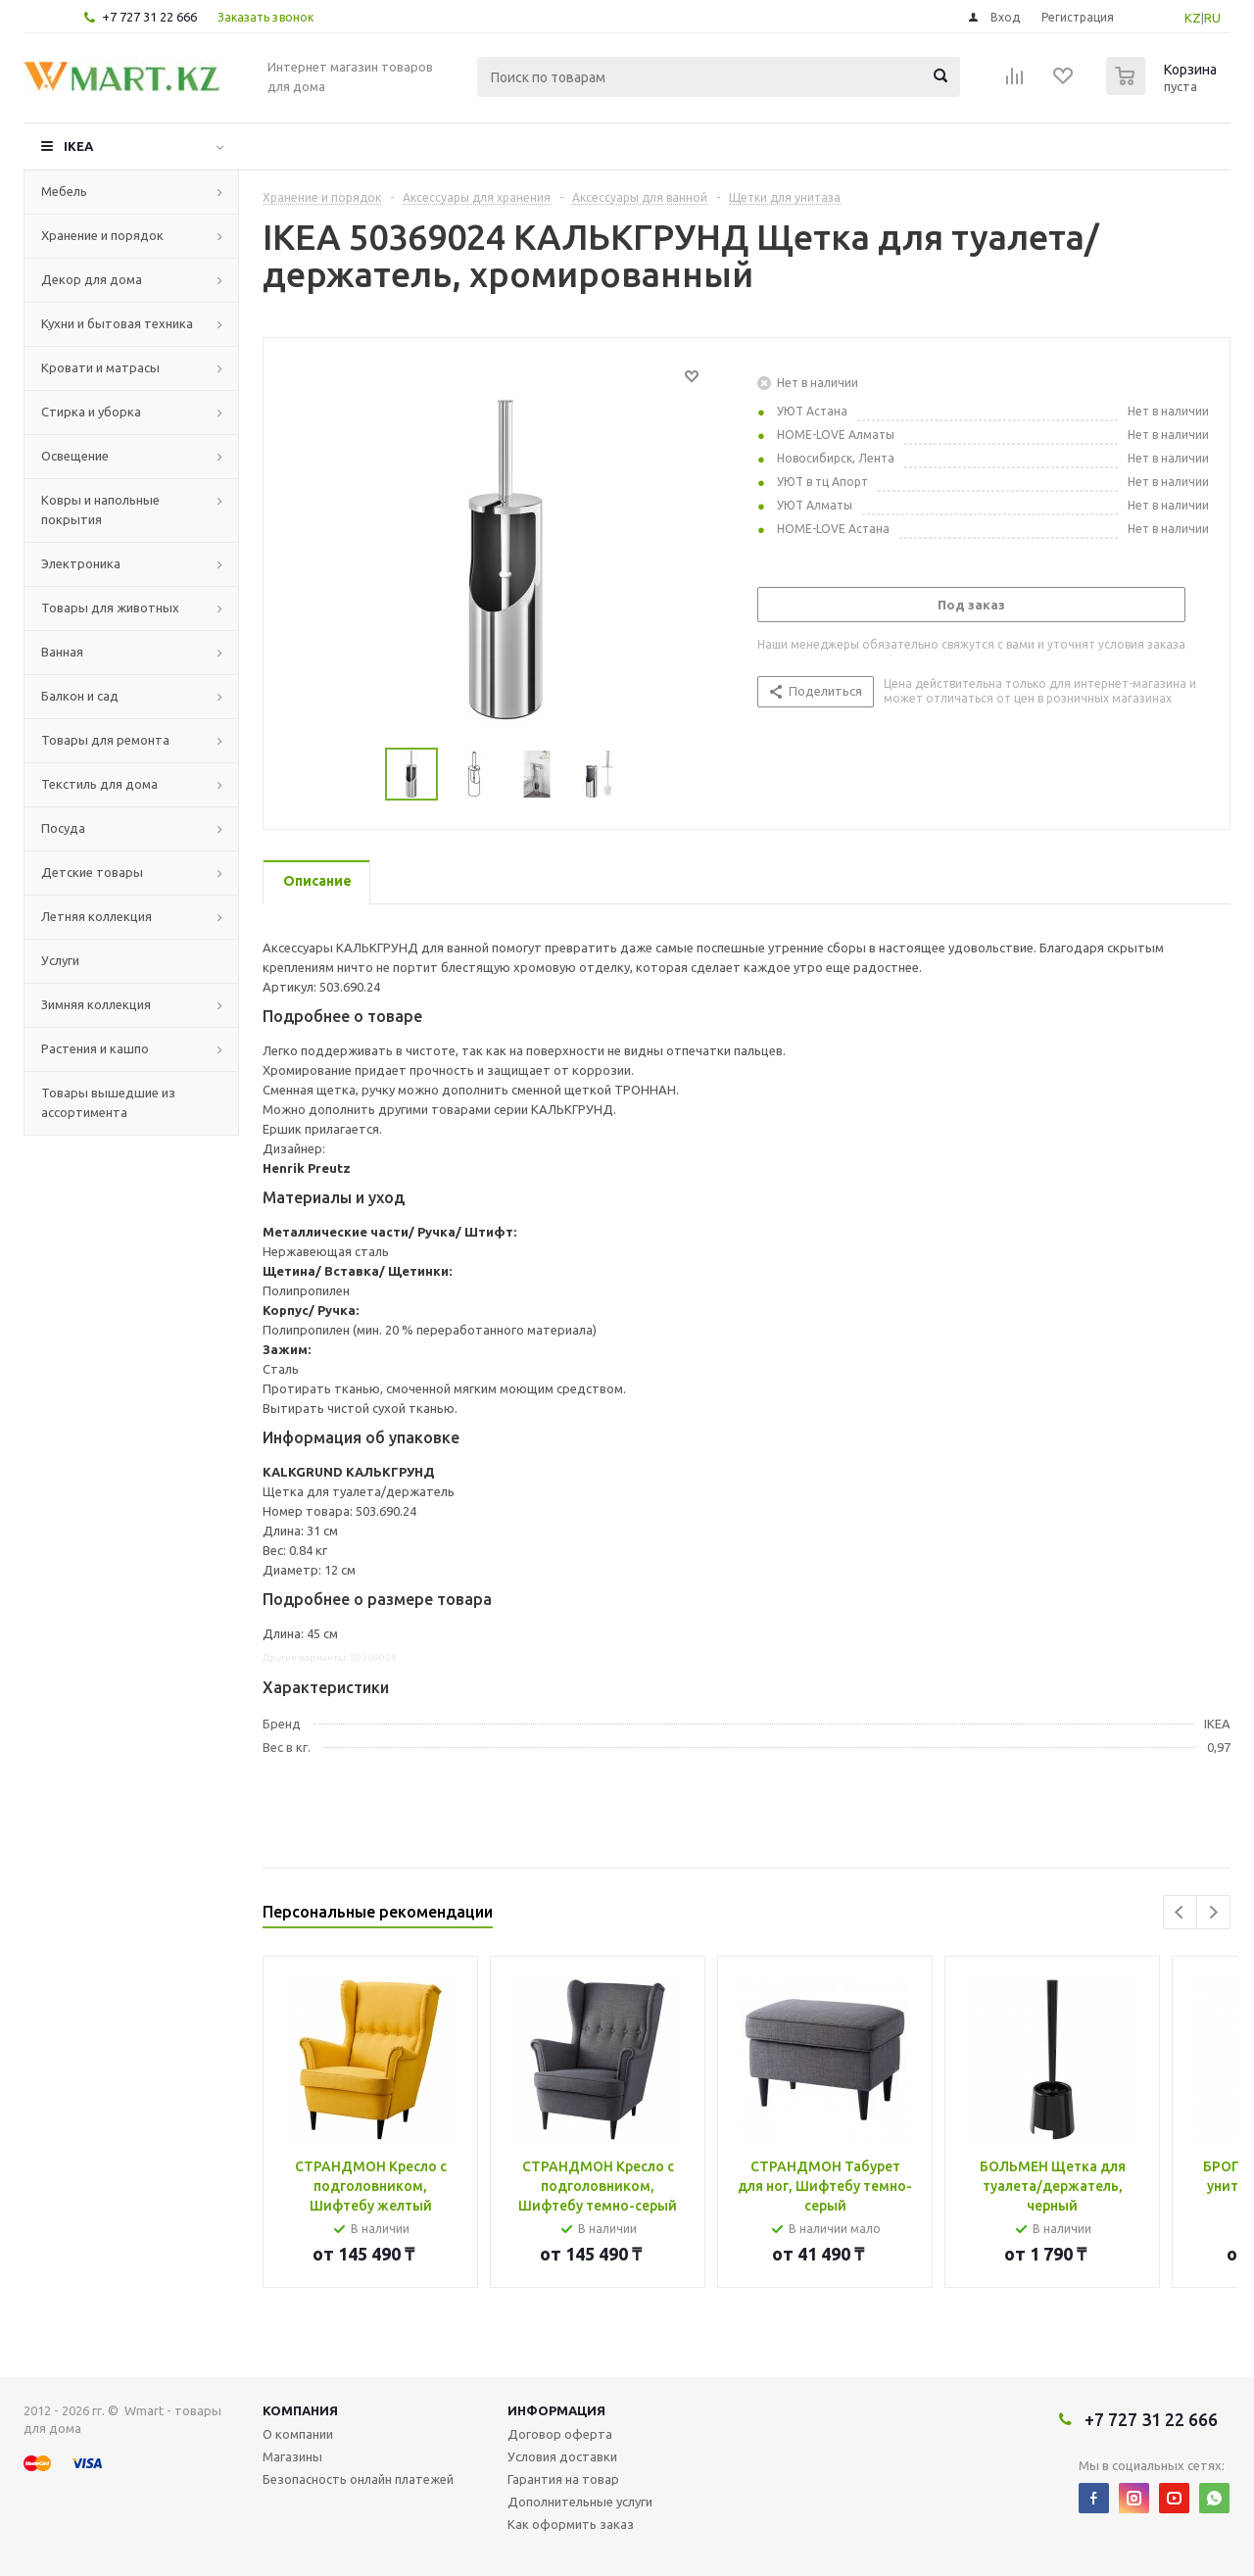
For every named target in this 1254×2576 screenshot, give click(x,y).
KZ (1192, 17)
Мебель (64, 191)
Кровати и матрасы (100, 367)
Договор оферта (559, 2434)
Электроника (81, 563)
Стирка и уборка (91, 411)
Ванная (62, 651)
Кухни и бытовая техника (117, 323)
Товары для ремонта (105, 740)
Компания (300, 2410)
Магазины (292, 2456)
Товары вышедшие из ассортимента (108, 1102)
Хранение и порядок (102, 235)
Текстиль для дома (99, 784)
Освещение (75, 455)
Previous (1180, 1912)
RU (1212, 17)
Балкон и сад (80, 696)
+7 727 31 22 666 (149, 17)
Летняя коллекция (96, 916)
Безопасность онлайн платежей (358, 2479)
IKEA (78, 146)
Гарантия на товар (563, 2479)
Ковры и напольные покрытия (100, 509)
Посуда (63, 828)
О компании (298, 2434)
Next (1213, 1912)
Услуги (60, 960)
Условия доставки (562, 2456)
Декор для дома (91, 279)
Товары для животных (110, 607)
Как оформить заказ (570, 2524)
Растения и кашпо (95, 1048)
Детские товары (92, 872)
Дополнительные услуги (579, 2501)
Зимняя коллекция (96, 1004)
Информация (556, 2410)
